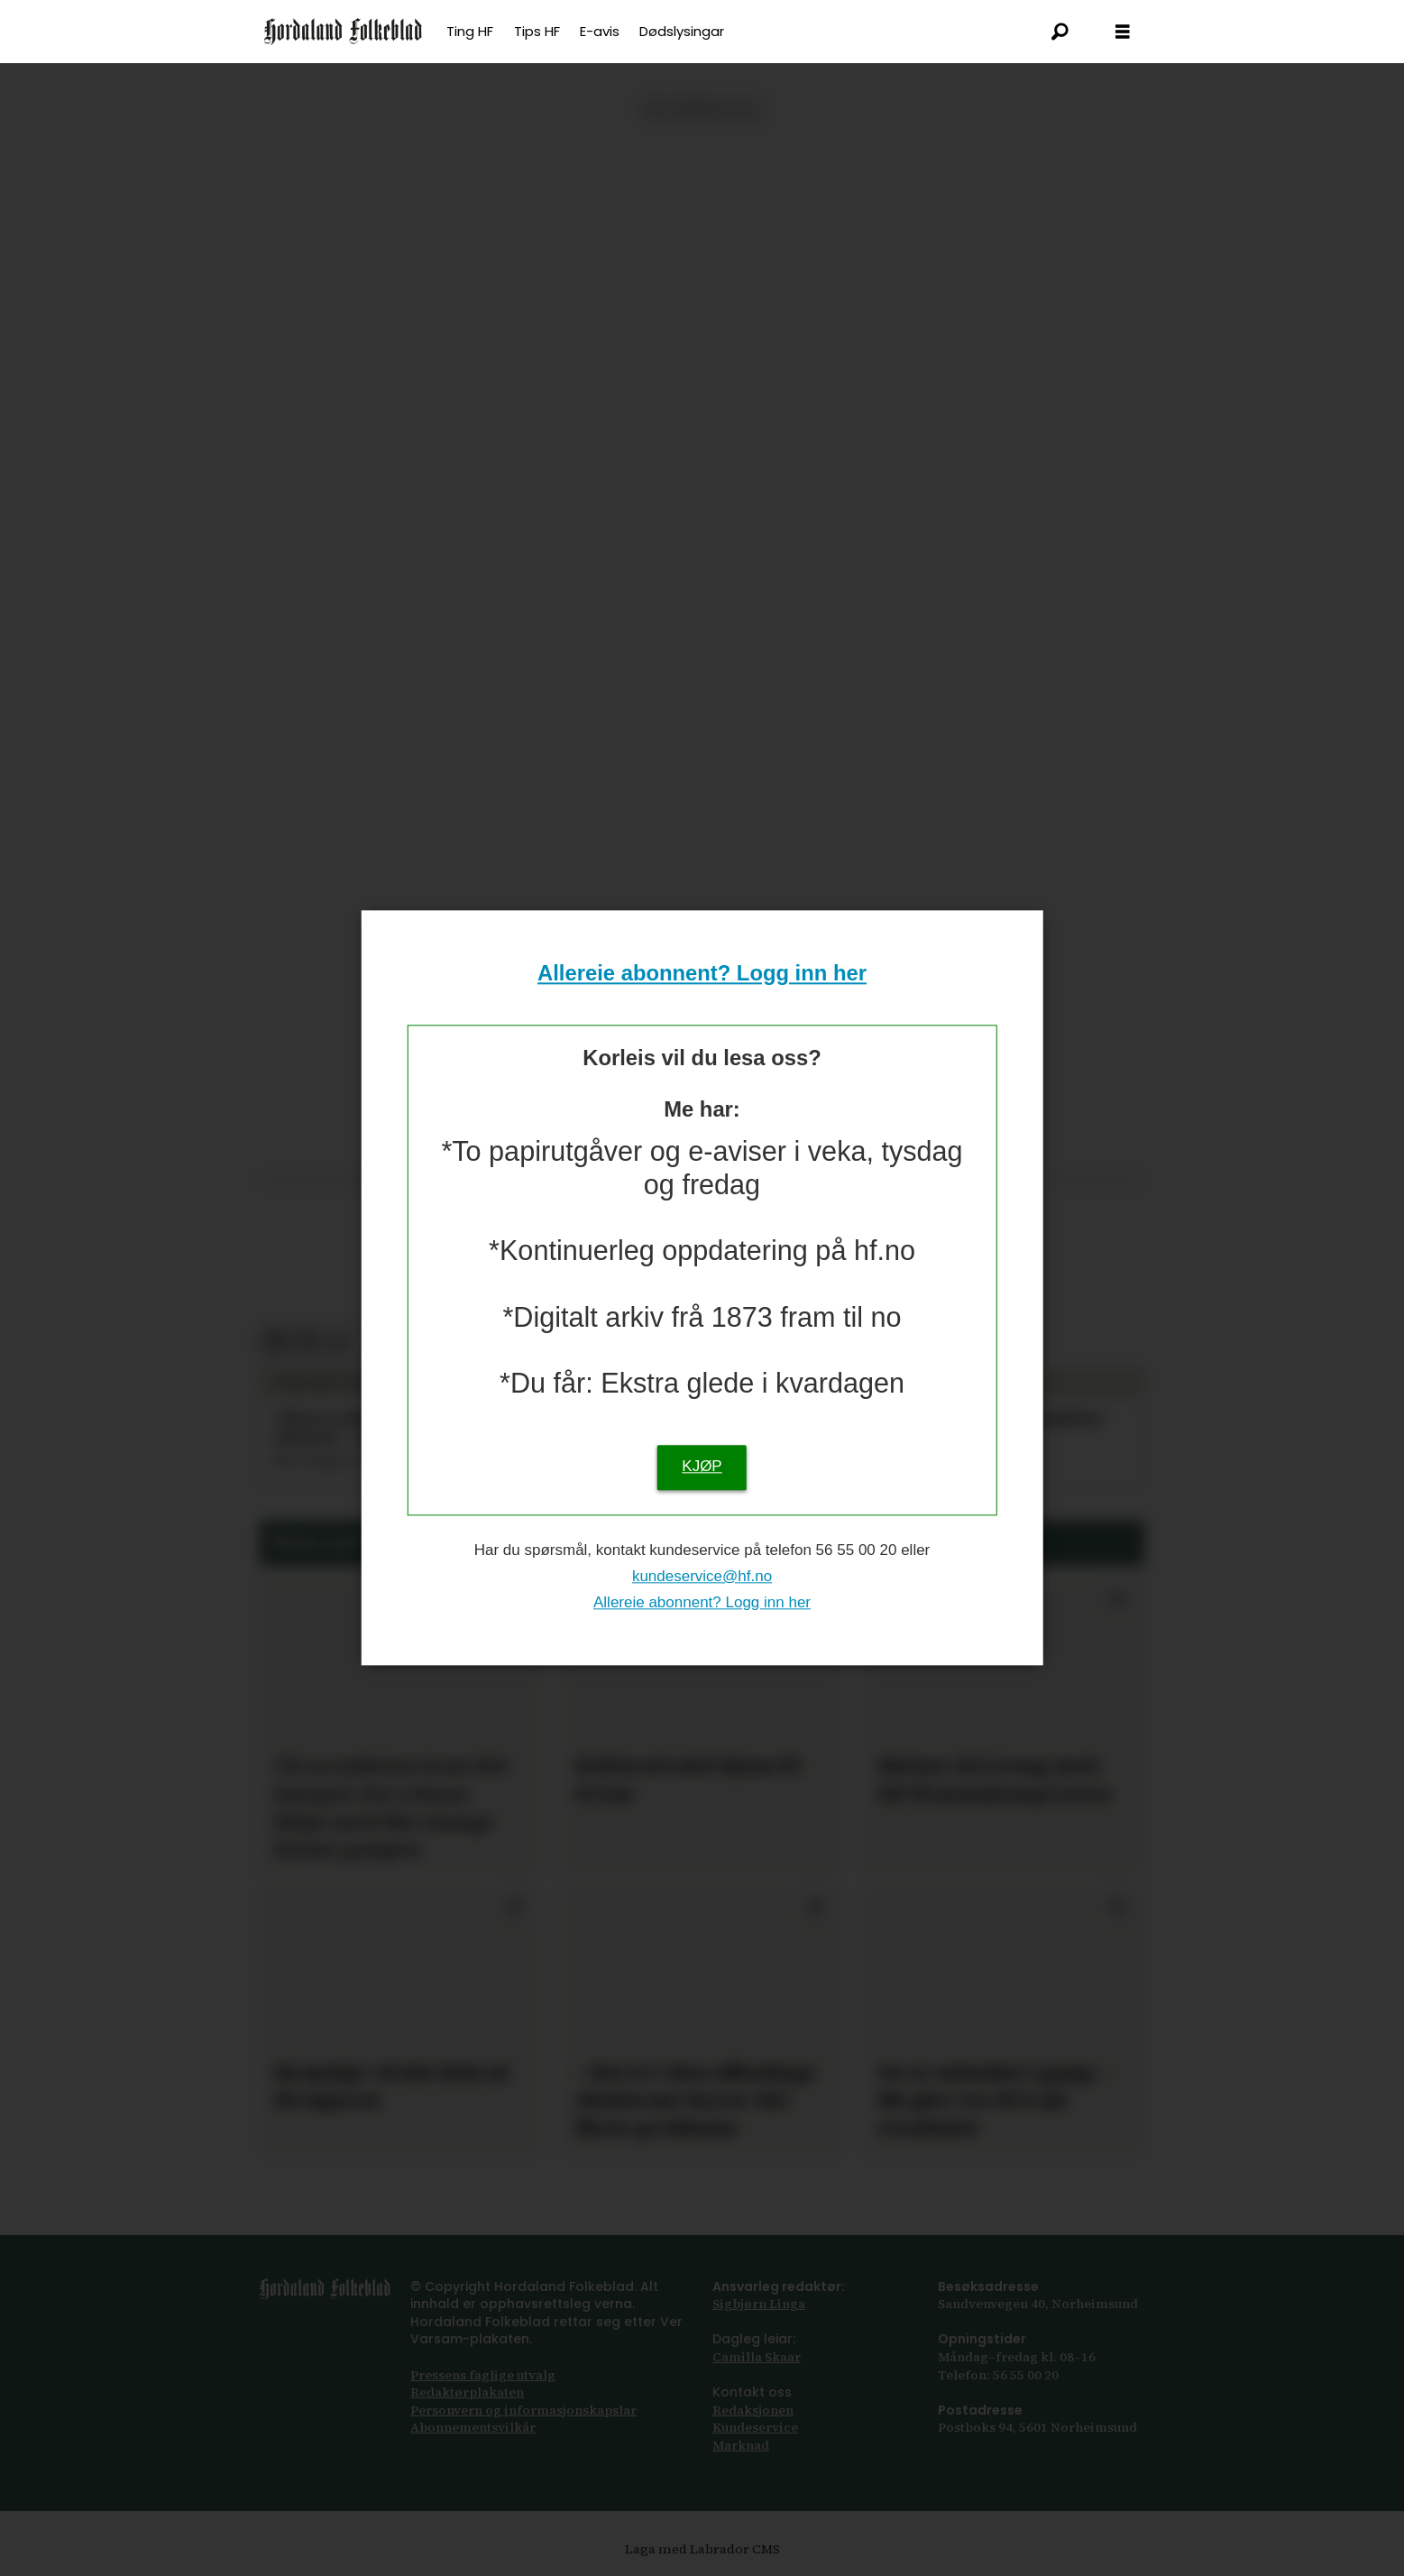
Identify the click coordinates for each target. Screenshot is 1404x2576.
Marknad (740, 2445)
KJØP (701, 1467)
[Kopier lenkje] (338, 1342)
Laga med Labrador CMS (702, 2549)
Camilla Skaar (756, 2357)
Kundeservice (755, 2427)
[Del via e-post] (307, 1342)
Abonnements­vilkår (473, 2427)
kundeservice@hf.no (702, 1576)
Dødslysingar (681, 31)
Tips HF (537, 31)
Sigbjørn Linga (758, 2304)
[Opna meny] (1122, 32)
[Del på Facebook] (274, 1342)
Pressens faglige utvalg (482, 2375)
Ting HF (469, 31)
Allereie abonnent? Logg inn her (702, 973)
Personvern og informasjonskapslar (523, 2410)
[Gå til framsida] (343, 31)
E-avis (599, 31)
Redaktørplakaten (467, 2392)
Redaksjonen (753, 2410)
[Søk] (1059, 31)
